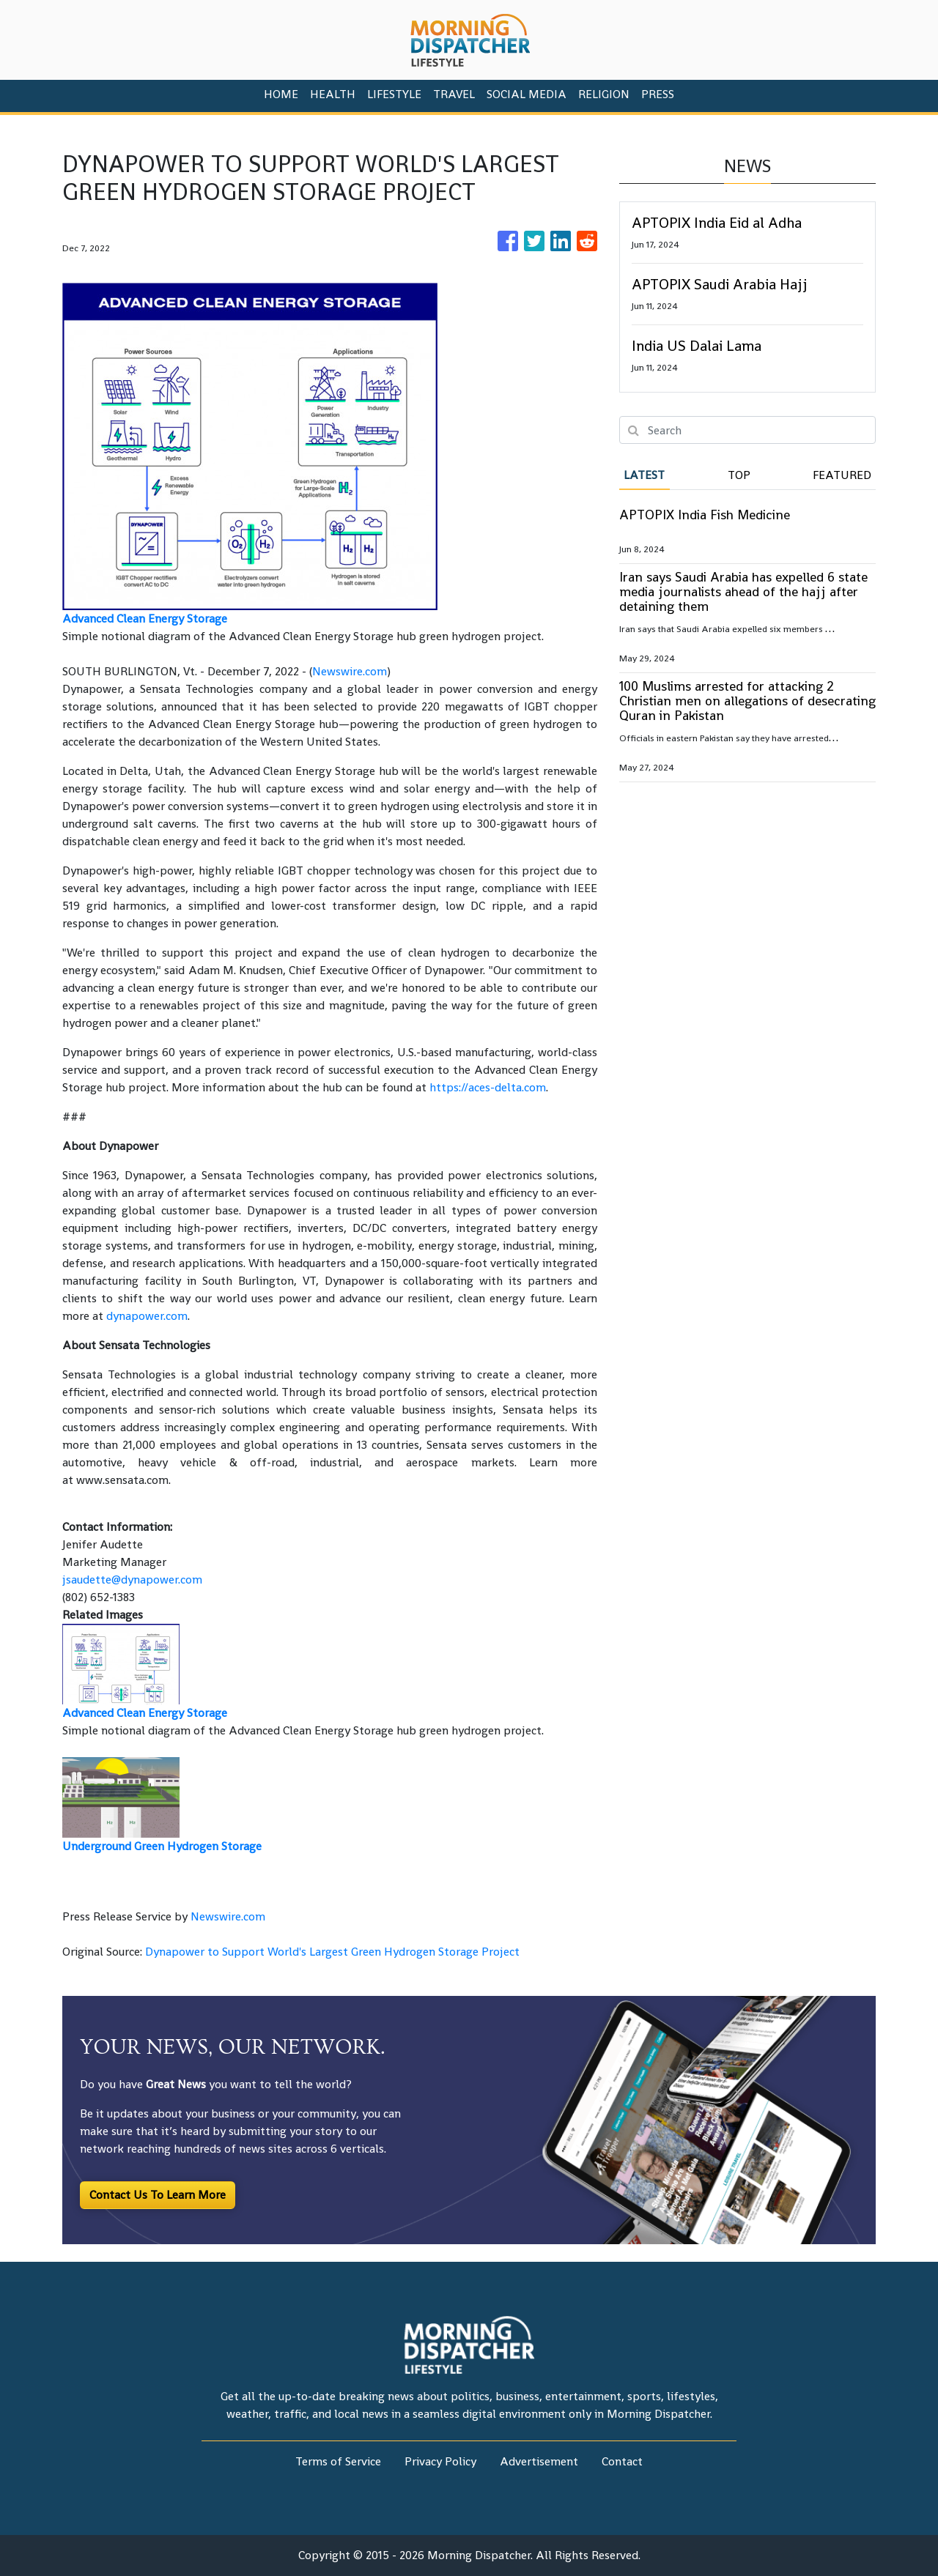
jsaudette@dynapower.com (132, 1579)
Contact (622, 2461)
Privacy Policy (440, 2461)
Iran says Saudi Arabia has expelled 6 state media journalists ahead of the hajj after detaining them (743, 591)
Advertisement (539, 2461)
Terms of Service (338, 2461)
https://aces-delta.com (487, 1087)
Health (332, 94)
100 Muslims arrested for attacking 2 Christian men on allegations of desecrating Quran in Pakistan (747, 701)
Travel (454, 94)
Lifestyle (394, 94)
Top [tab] (739, 475)
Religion (603, 94)
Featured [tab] (842, 475)
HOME (281, 94)
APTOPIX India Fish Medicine (704, 514)
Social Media (526, 94)
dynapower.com (147, 1316)
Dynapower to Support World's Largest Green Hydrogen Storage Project (333, 1951)
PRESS (657, 94)
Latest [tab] (644, 475)
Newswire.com (349, 671)
